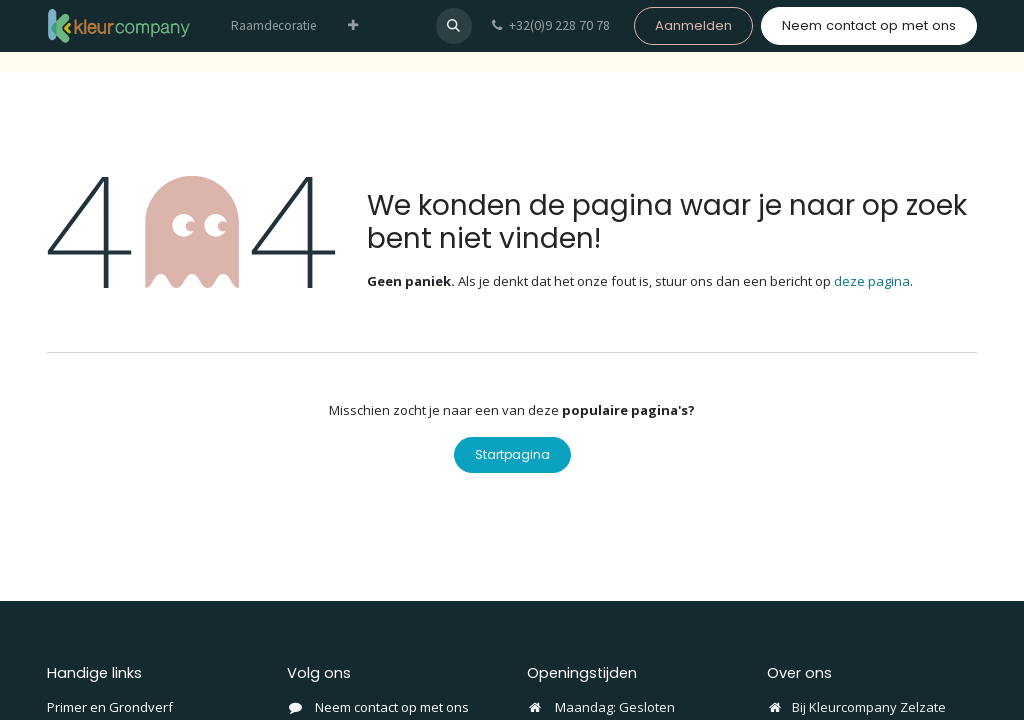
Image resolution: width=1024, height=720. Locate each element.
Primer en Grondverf (110, 707)
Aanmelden (693, 25)
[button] (454, 26)
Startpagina (512, 454)
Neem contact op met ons (869, 25)
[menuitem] (273, 26)
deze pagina (872, 281)
